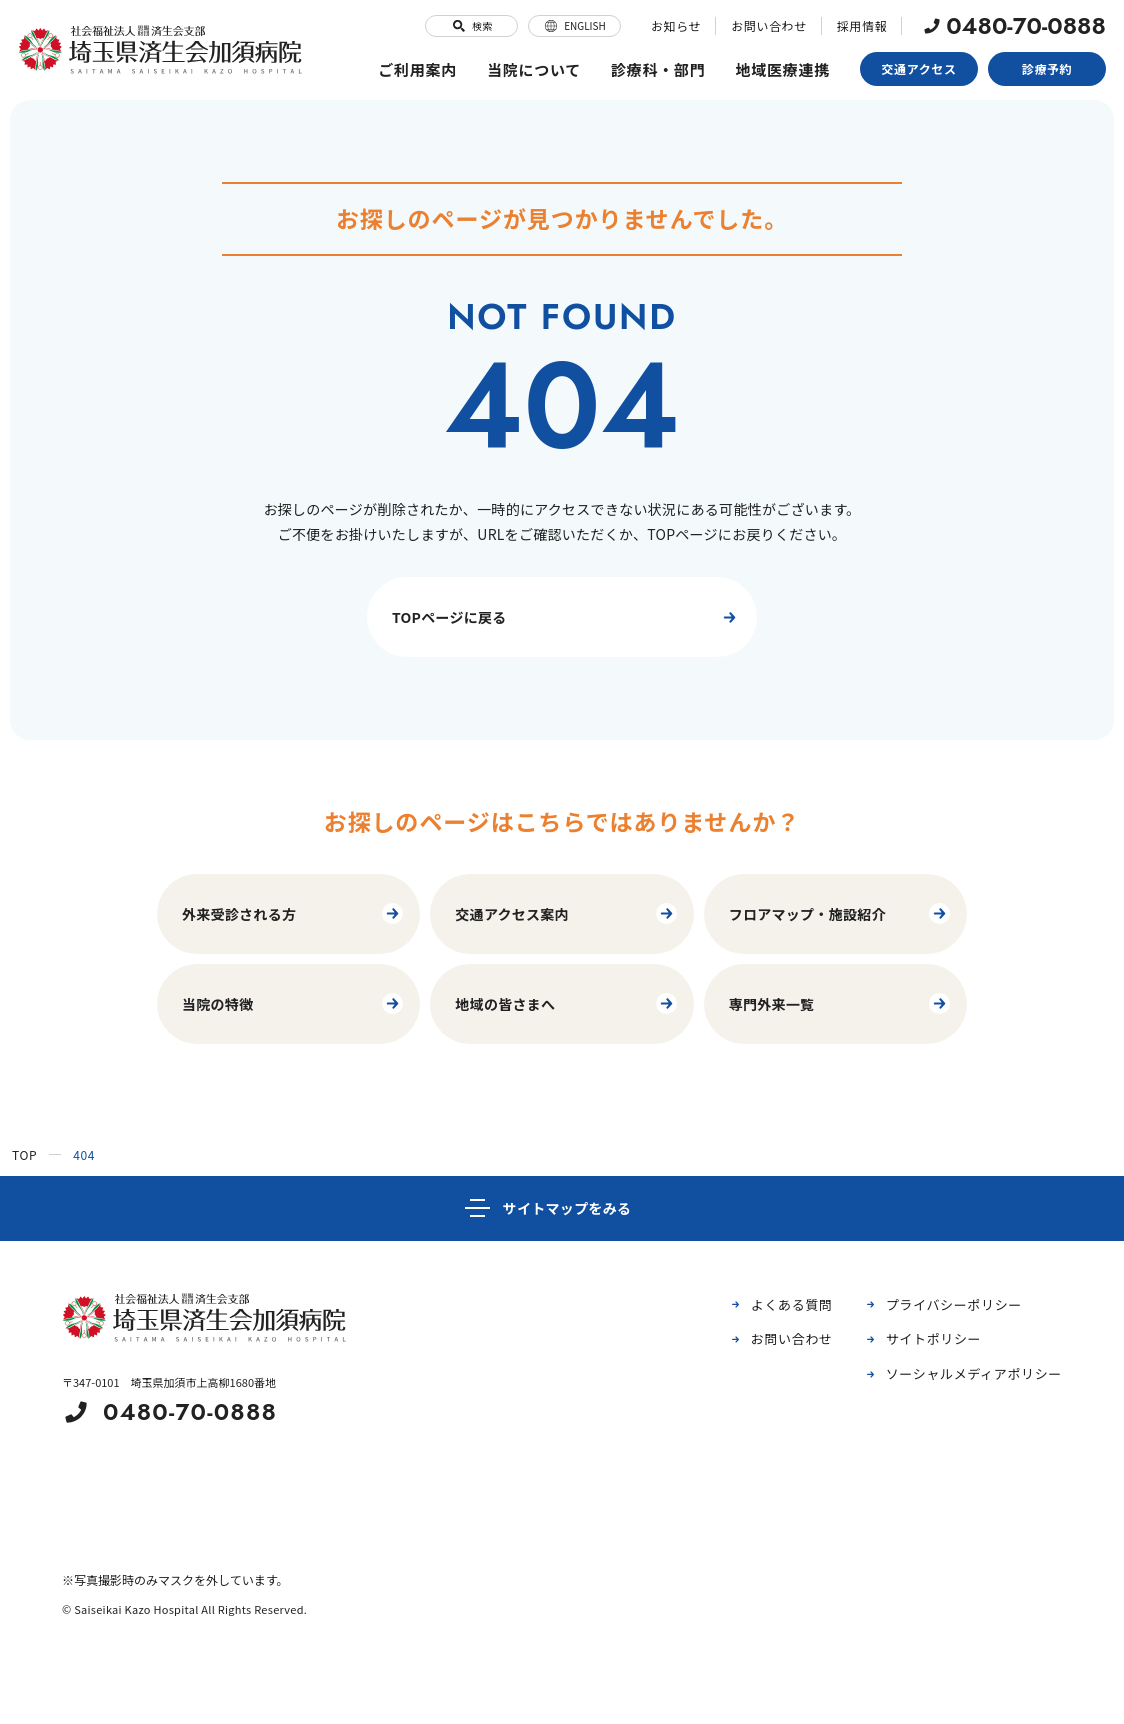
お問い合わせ (769, 25)
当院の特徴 (293, 1003)
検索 (471, 26)
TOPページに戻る (567, 617)
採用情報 (862, 25)
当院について (534, 69)
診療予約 (1047, 68)
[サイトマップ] (562, 1208)
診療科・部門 (658, 69)
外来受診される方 (293, 913)
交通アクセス (919, 68)
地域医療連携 (783, 69)
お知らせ (676, 25)
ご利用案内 (417, 69)
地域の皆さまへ (566, 1003)
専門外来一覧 (840, 1003)
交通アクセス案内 (566, 913)
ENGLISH (574, 26)
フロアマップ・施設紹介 (840, 913)
